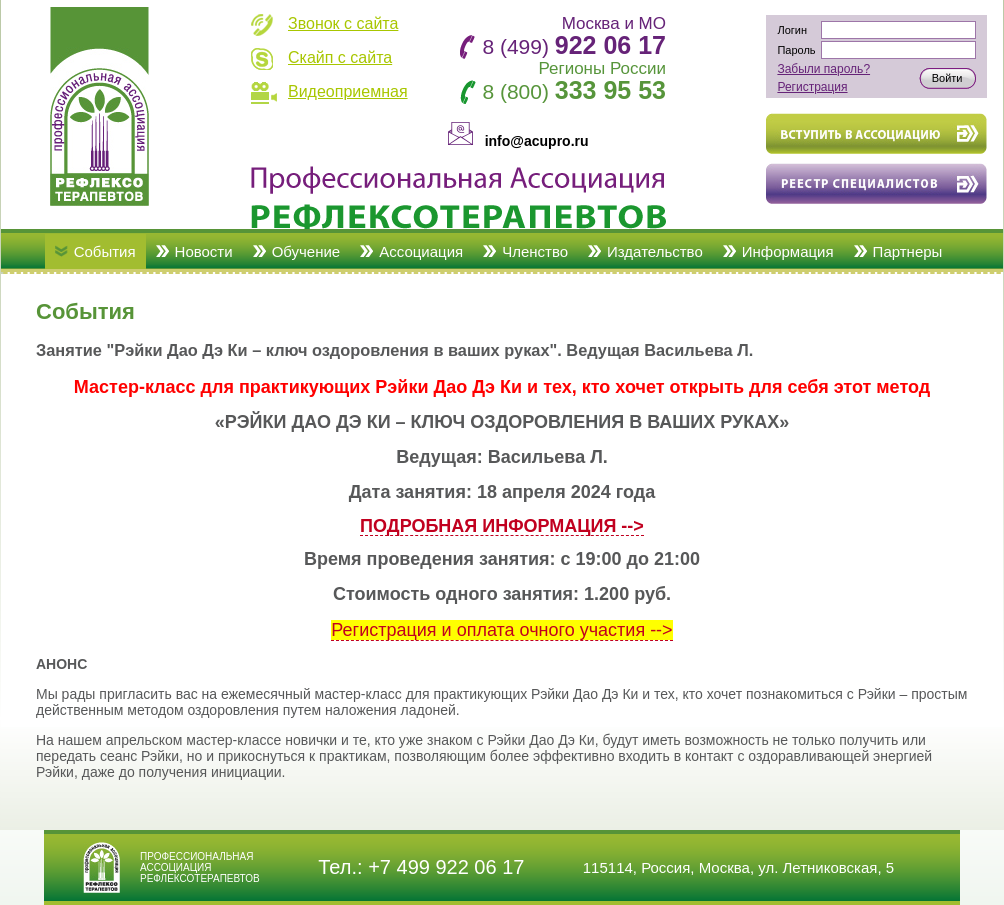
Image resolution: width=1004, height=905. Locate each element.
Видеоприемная (348, 91)
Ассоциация (421, 251)
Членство (535, 251)
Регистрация (812, 87)
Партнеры (908, 251)
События (105, 251)
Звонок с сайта (343, 23)
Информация (788, 251)
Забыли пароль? (823, 69)
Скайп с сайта (340, 57)
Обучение (306, 251)
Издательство (655, 251)
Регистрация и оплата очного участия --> (501, 630)
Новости (204, 251)
